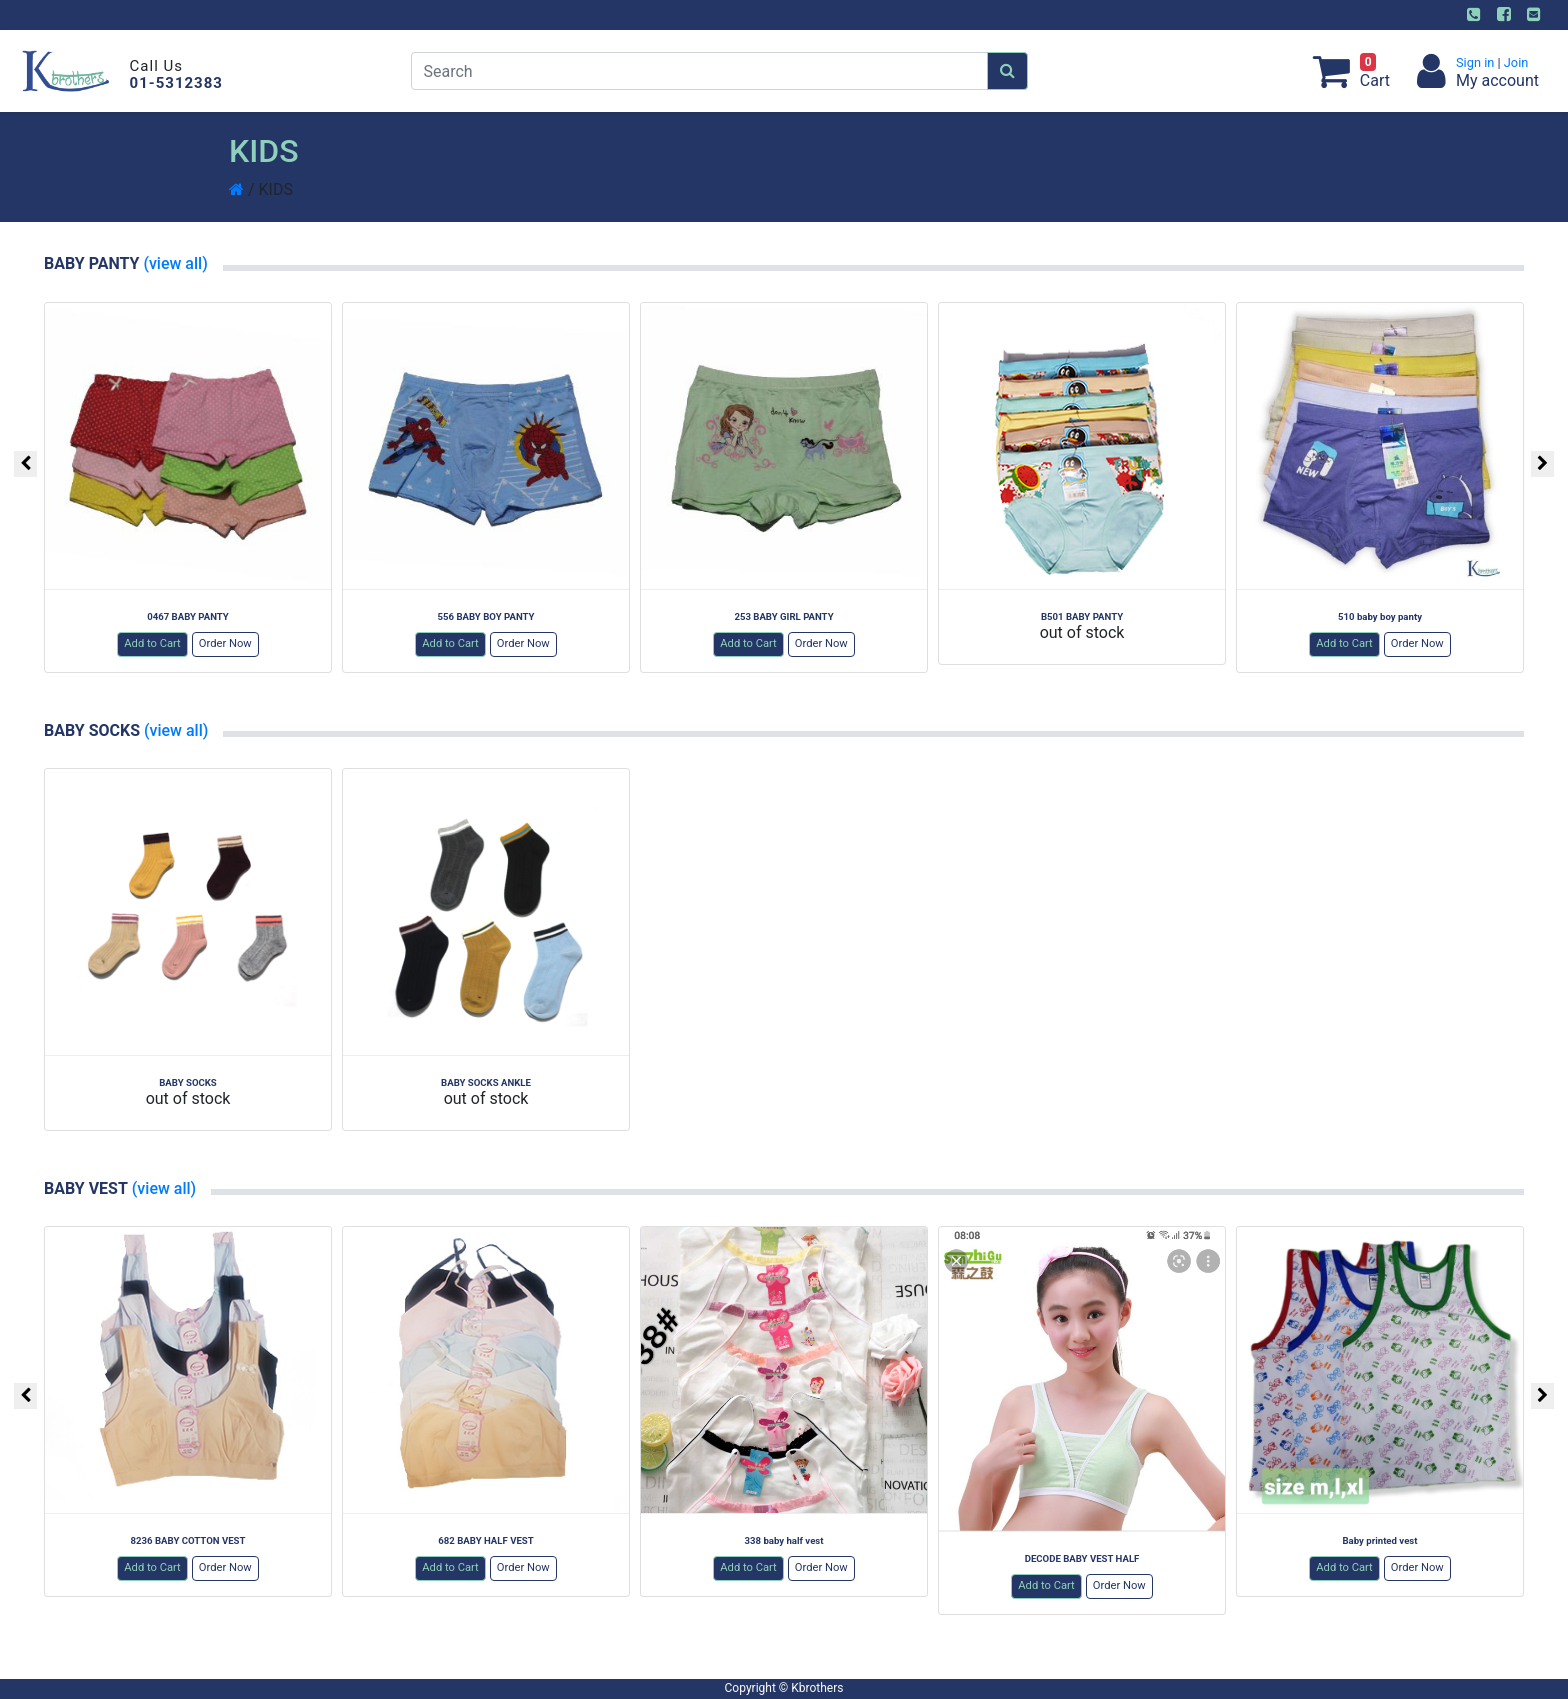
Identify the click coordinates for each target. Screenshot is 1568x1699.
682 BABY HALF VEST (485, 1540)
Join (1515, 62)
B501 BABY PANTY (1082, 616)
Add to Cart (152, 643)
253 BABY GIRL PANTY (783, 616)
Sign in (1477, 62)
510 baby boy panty (1380, 616)
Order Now (225, 643)
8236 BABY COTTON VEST (188, 1540)
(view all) (173, 263)
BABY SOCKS (188, 1082)
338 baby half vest (783, 1540)
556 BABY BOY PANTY (486, 616)
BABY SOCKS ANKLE (486, 1082)
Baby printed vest (1379, 1540)
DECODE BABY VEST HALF (1082, 1558)
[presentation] (25, 464)
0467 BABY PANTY (188, 616)
